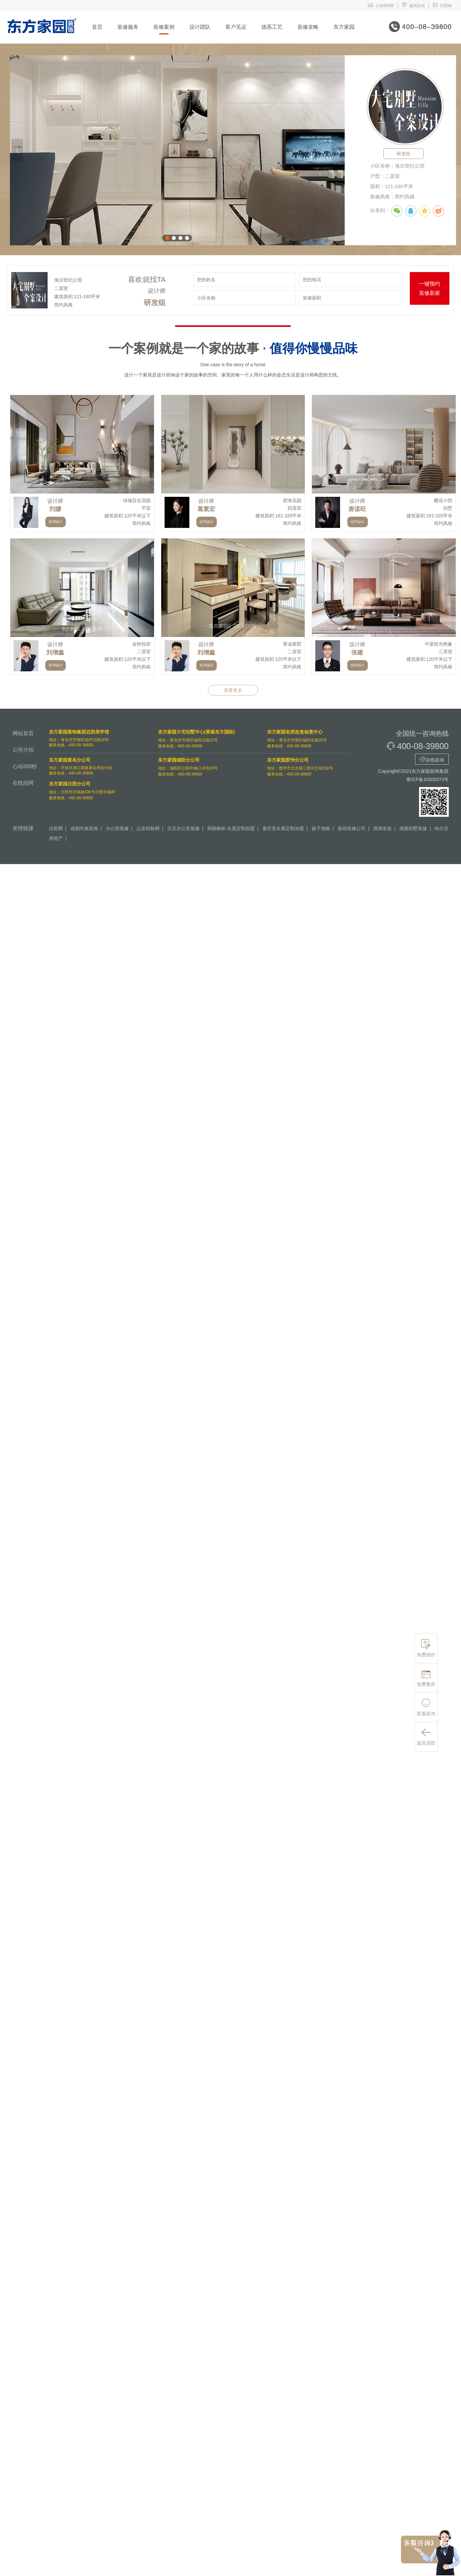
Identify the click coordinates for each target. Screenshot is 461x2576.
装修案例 (163, 27)
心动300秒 (381, 5)
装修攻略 (308, 27)
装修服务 (127, 27)
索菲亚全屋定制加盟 (283, 828)
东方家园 (344, 27)
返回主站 (413, 5)
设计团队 (200, 27)
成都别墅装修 (413, 828)
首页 (97, 27)
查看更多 (233, 690)
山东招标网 (148, 828)
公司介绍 (23, 750)
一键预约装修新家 (429, 288)
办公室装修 (117, 828)
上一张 (17, 150)
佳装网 (56, 828)
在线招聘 (23, 783)
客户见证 (236, 27)
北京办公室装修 (183, 828)
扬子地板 (321, 828)
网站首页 (23, 733)
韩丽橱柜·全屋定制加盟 (231, 828)
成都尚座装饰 (84, 828)
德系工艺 (272, 27)
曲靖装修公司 (351, 828)
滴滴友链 (382, 828)
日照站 (442, 5)
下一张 (337, 150)
